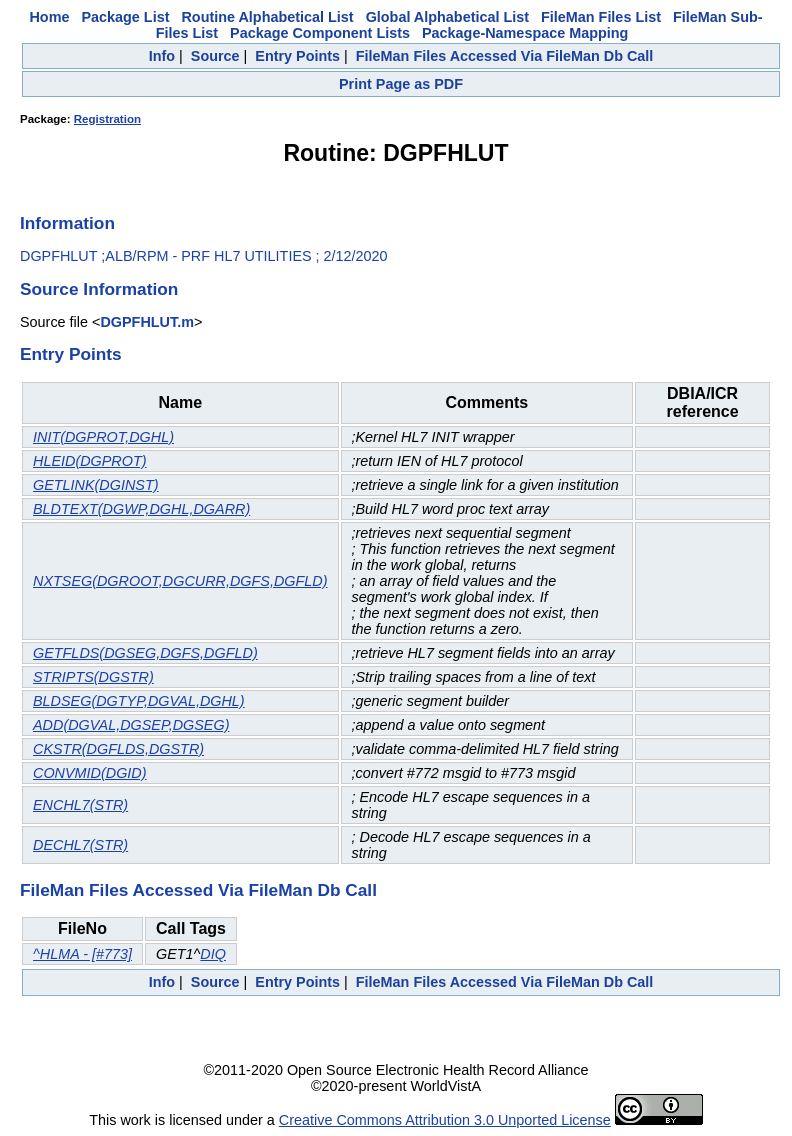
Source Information (99, 289)
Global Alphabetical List (447, 17)
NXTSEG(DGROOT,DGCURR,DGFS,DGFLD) (180, 581)
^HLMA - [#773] (82, 954)
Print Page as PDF (401, 84)
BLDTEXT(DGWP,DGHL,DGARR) (141, 509)
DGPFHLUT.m (147, 322)
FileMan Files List (601, 17)
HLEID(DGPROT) (90, 461)
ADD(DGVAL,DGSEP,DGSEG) (131, 725)
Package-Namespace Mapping (525, 33)
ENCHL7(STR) (80, 805)
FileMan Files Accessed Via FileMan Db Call (505, 56)
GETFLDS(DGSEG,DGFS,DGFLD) (145, 653)
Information (67, 223)
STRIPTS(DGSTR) (93, 677)
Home (49, 17)
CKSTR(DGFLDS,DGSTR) (118, 749)
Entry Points (297, 56)
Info (162, 56)
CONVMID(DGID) (90, 773)
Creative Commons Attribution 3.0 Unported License (445, 1120)
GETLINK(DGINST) (96, 485)
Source (215, 56)
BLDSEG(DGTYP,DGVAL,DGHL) (139, 701)
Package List (125, 17)
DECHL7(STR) (80, 845)
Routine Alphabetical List (267, 17)
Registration (107, 119)
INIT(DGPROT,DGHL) (103, 437)
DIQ (213, 954)
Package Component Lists (320, 33)
